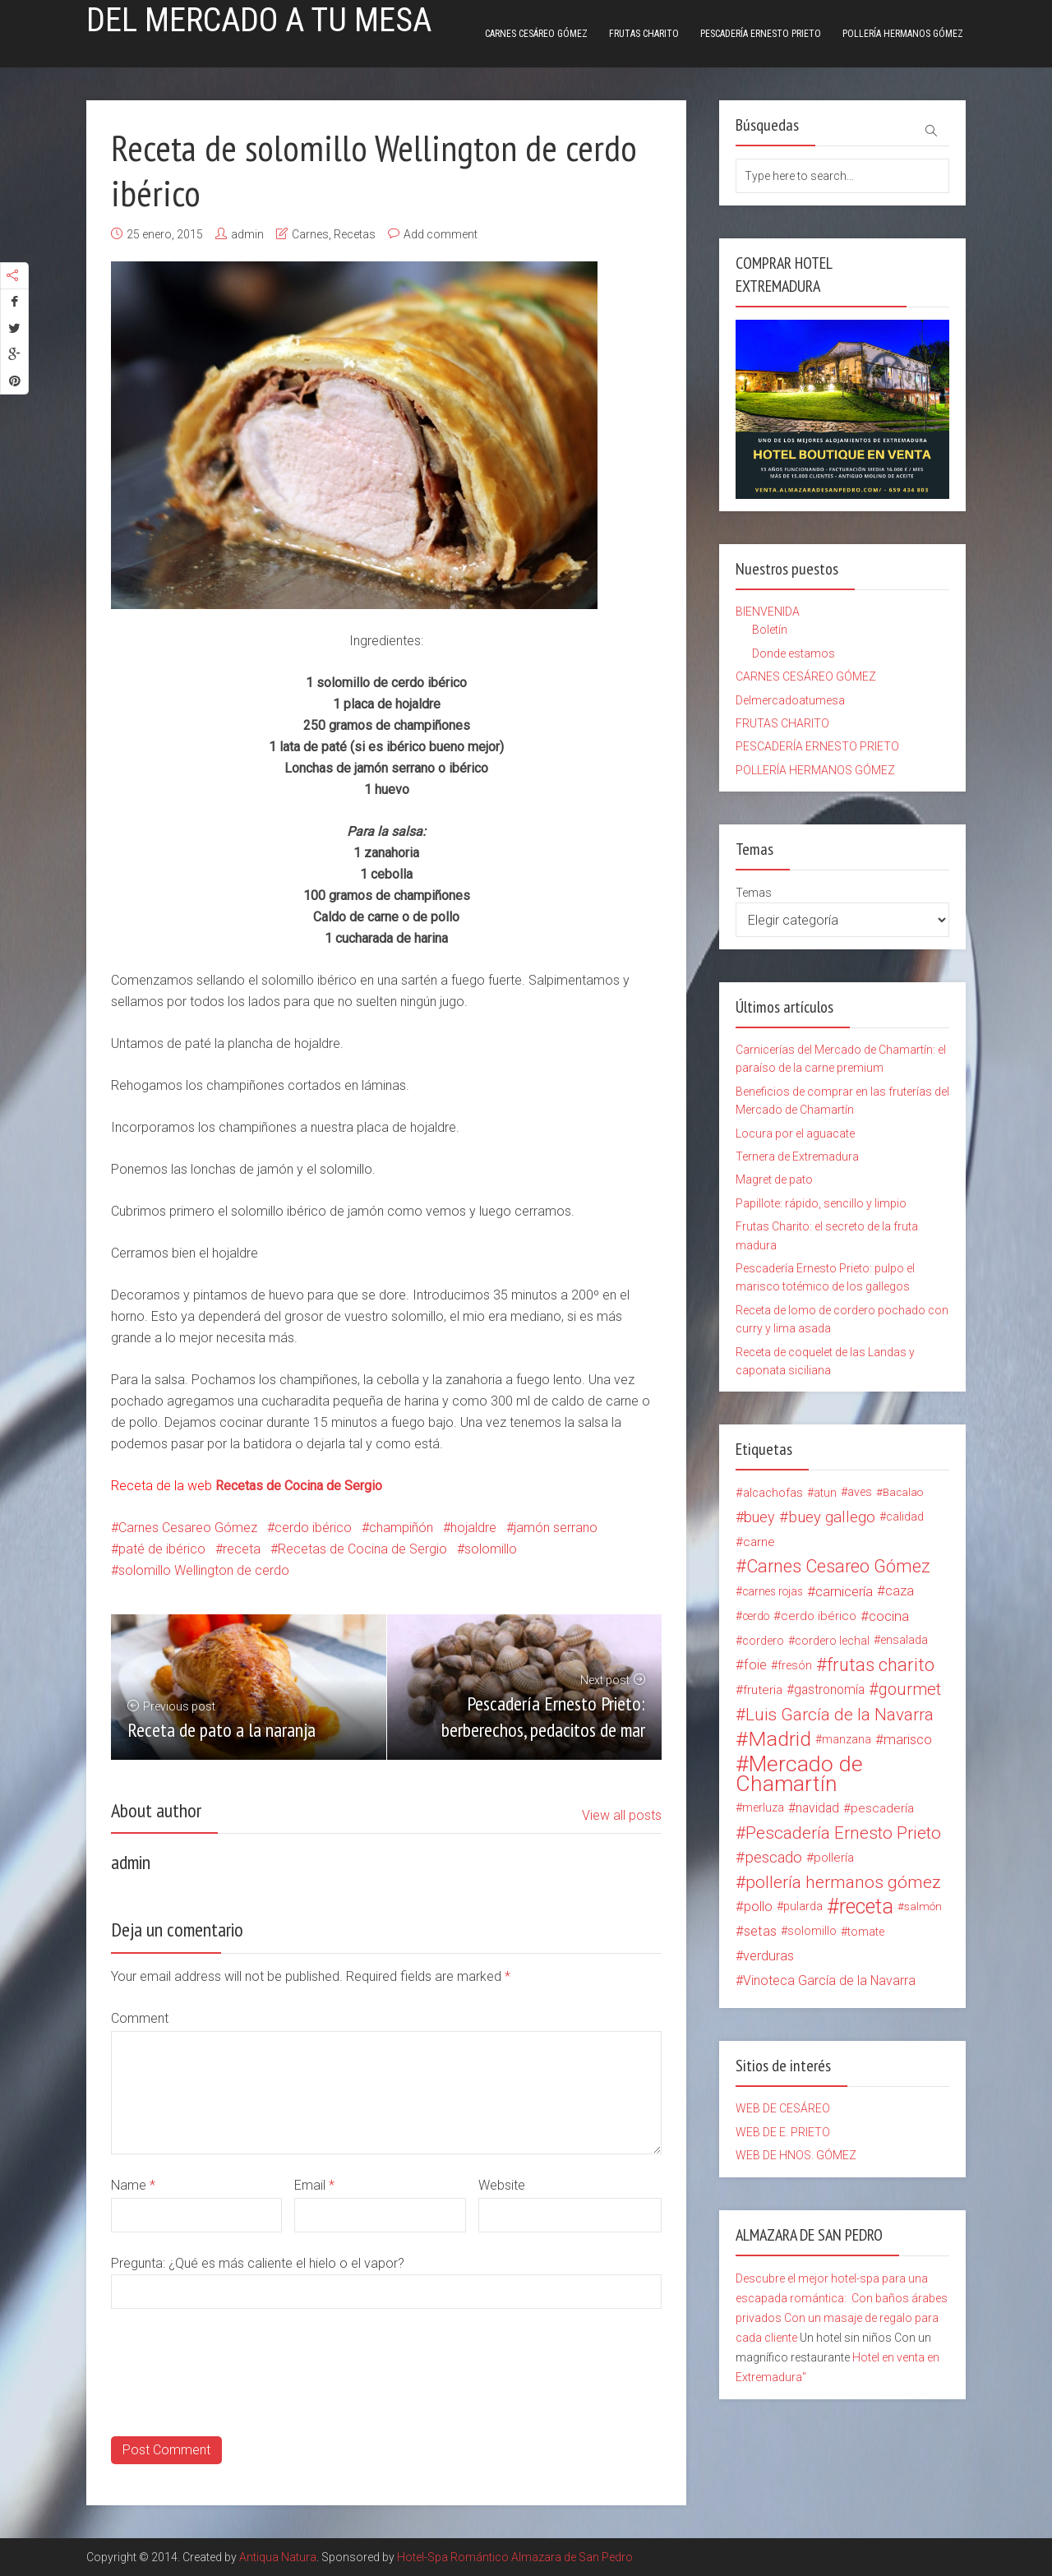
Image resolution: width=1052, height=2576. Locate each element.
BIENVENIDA (768, 611)
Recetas (355, 234)
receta (242, 1549)
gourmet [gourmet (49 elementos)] (910, 1689)
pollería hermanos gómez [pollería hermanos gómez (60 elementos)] (843, 1882)
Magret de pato (774, 1179)
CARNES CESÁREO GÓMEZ (536, 33)
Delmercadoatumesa (790, 700)
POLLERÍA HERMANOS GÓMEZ (902, 33)
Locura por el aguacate (795, 1133)
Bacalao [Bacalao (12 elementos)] (903, 1492)
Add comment (441, 234)
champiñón (401, 1527)
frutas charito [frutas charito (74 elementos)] (880, 1665)
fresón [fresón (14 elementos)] (794, 1665)
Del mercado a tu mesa (258, 20)
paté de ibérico (161, 1549)
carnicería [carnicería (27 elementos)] (844, 1591)
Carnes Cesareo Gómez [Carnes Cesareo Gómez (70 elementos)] (838, 1567)
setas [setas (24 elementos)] (760, 1931)
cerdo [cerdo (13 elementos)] (755, 1616)
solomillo (490, 1549)
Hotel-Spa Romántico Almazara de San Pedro (515, 2557)
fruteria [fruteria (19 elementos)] (762, 1690)
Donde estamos (793, 653)
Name (133, 2185)
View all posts (622, 1815)
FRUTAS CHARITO (644, 33)
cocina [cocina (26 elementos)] (889, 1616)
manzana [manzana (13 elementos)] (846, 1739)
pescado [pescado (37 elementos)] (773, 1858)
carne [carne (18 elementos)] (759, 1542)
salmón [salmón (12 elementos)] (923, 1906)
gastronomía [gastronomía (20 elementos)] (829, 1689)
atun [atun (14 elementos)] (825, 1492)
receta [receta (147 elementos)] (866, 1907)
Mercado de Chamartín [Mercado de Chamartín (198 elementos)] (799, 1774)
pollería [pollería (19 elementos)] (834, 1857)
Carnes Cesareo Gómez (187, 1527)
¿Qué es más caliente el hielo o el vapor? (286, 2263)
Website (501, 2185)
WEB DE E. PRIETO (783, 2132)
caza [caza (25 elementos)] (899, 1591)
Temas (754, 892)
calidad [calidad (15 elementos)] (905, 1517)
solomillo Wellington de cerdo (203, 1570)
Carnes (310, 234)
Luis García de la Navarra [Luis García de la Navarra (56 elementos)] (839, 1714)
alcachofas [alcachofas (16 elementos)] (773, 1492)
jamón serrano (556, 1527)
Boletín (769, 629)
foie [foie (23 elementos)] (755, 1665)
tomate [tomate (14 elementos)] (865, 1931)
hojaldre (473, 1527)
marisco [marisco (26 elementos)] (908, 1739)
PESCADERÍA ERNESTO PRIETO (760, 33)
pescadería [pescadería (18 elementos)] (882, 1808)
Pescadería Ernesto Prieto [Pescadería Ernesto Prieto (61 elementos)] (843, 1833)
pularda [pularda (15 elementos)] (803, 1907)
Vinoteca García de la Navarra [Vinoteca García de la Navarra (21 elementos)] (829, 1980)
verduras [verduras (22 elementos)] (768, 1956)
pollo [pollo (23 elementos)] (758, 1906)
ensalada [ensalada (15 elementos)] (904, 1640)
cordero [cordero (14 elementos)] (763, 1640)
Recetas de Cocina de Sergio (362, 1549)
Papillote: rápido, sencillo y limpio (821, 1203)
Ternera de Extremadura (797, 1156)
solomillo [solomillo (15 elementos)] (812, 1931)
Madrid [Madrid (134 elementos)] (779, 1739)
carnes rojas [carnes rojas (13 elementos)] (772, 1591)
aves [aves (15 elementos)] (859, 1492)
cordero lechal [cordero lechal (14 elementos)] (832, 1640)
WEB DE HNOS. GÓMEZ (796, 2155)
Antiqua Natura (277, 2557)
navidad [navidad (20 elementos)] (817, 1808)
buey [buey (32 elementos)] (759, 1517)
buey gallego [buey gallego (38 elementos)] (831, 1517)
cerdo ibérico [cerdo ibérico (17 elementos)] (818, 1616)
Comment (139, 2018)
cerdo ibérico (313, 1527)
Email (314, 2185)
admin (247, 234)
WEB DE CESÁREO (783, 2108)
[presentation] (236, 2404)
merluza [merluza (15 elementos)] (763, 1808)
